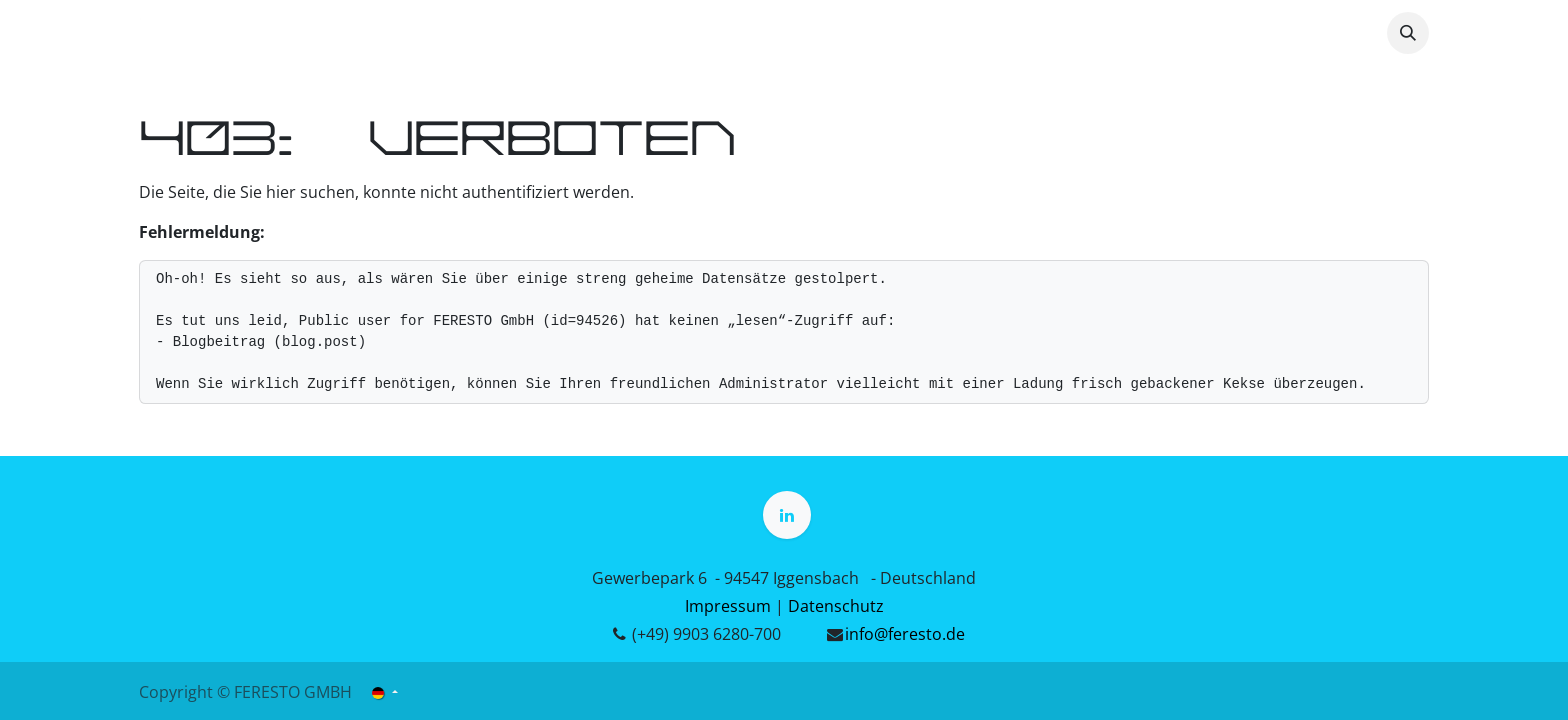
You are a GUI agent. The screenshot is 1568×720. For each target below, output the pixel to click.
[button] (1408, 33)
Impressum (728, 606)
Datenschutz (836, 606)
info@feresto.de (905, 634)
